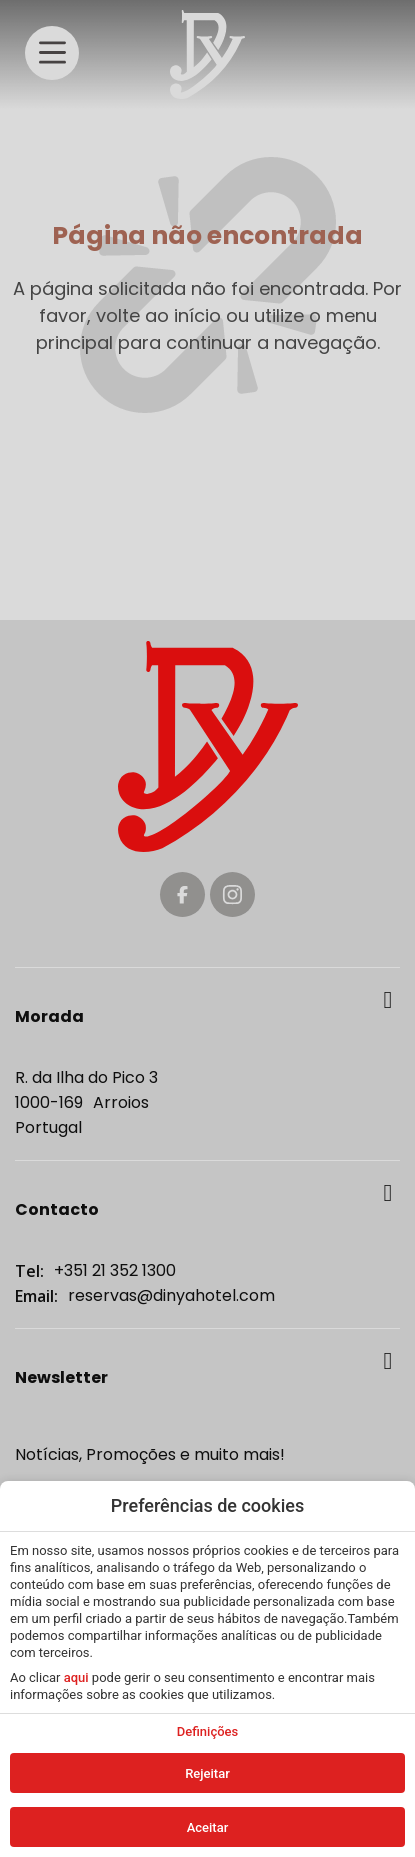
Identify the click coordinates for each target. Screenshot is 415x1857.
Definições (207, 1731)
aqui (76, 1677)
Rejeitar (207, 1773)
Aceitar (208, 1827)
